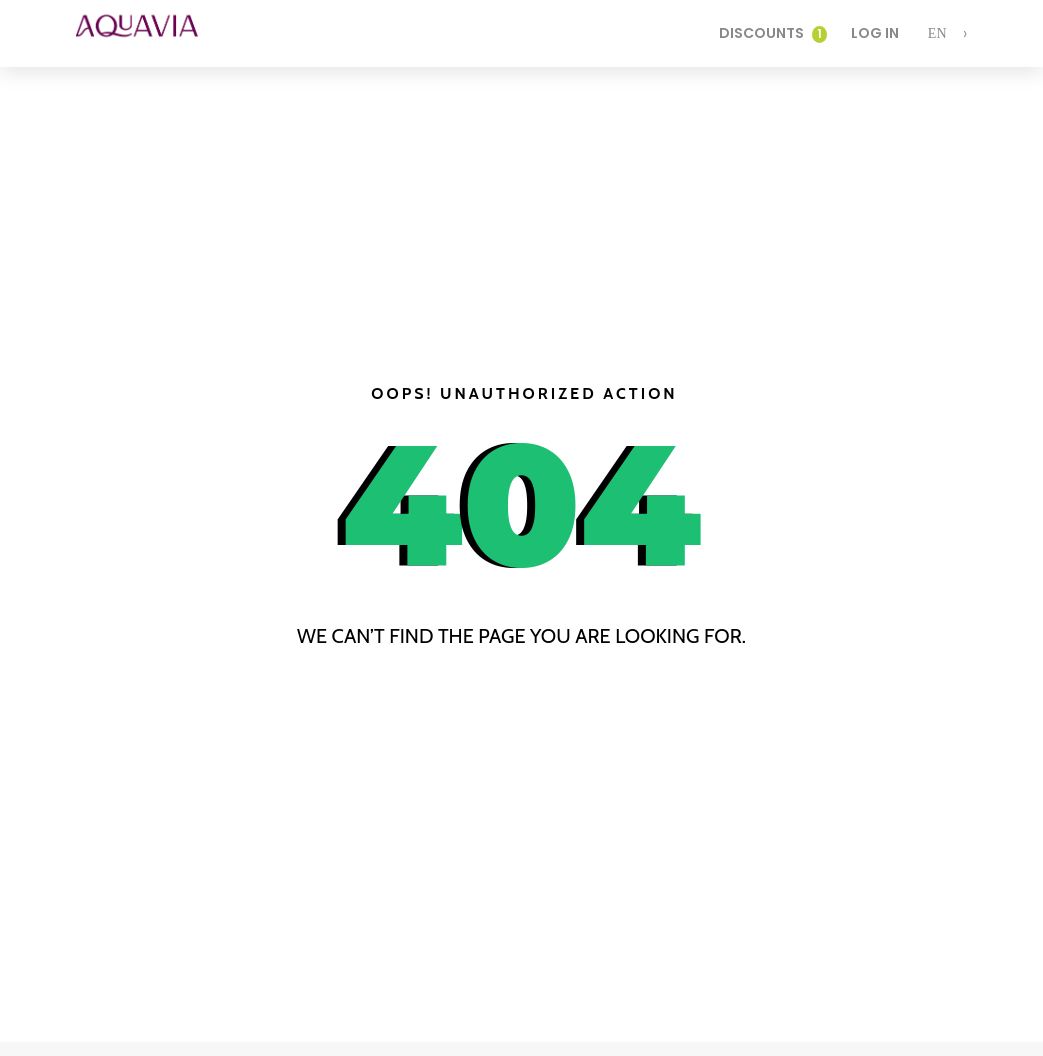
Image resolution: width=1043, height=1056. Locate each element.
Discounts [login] (773, 33)
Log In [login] (875, 33)
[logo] (151, 33)
